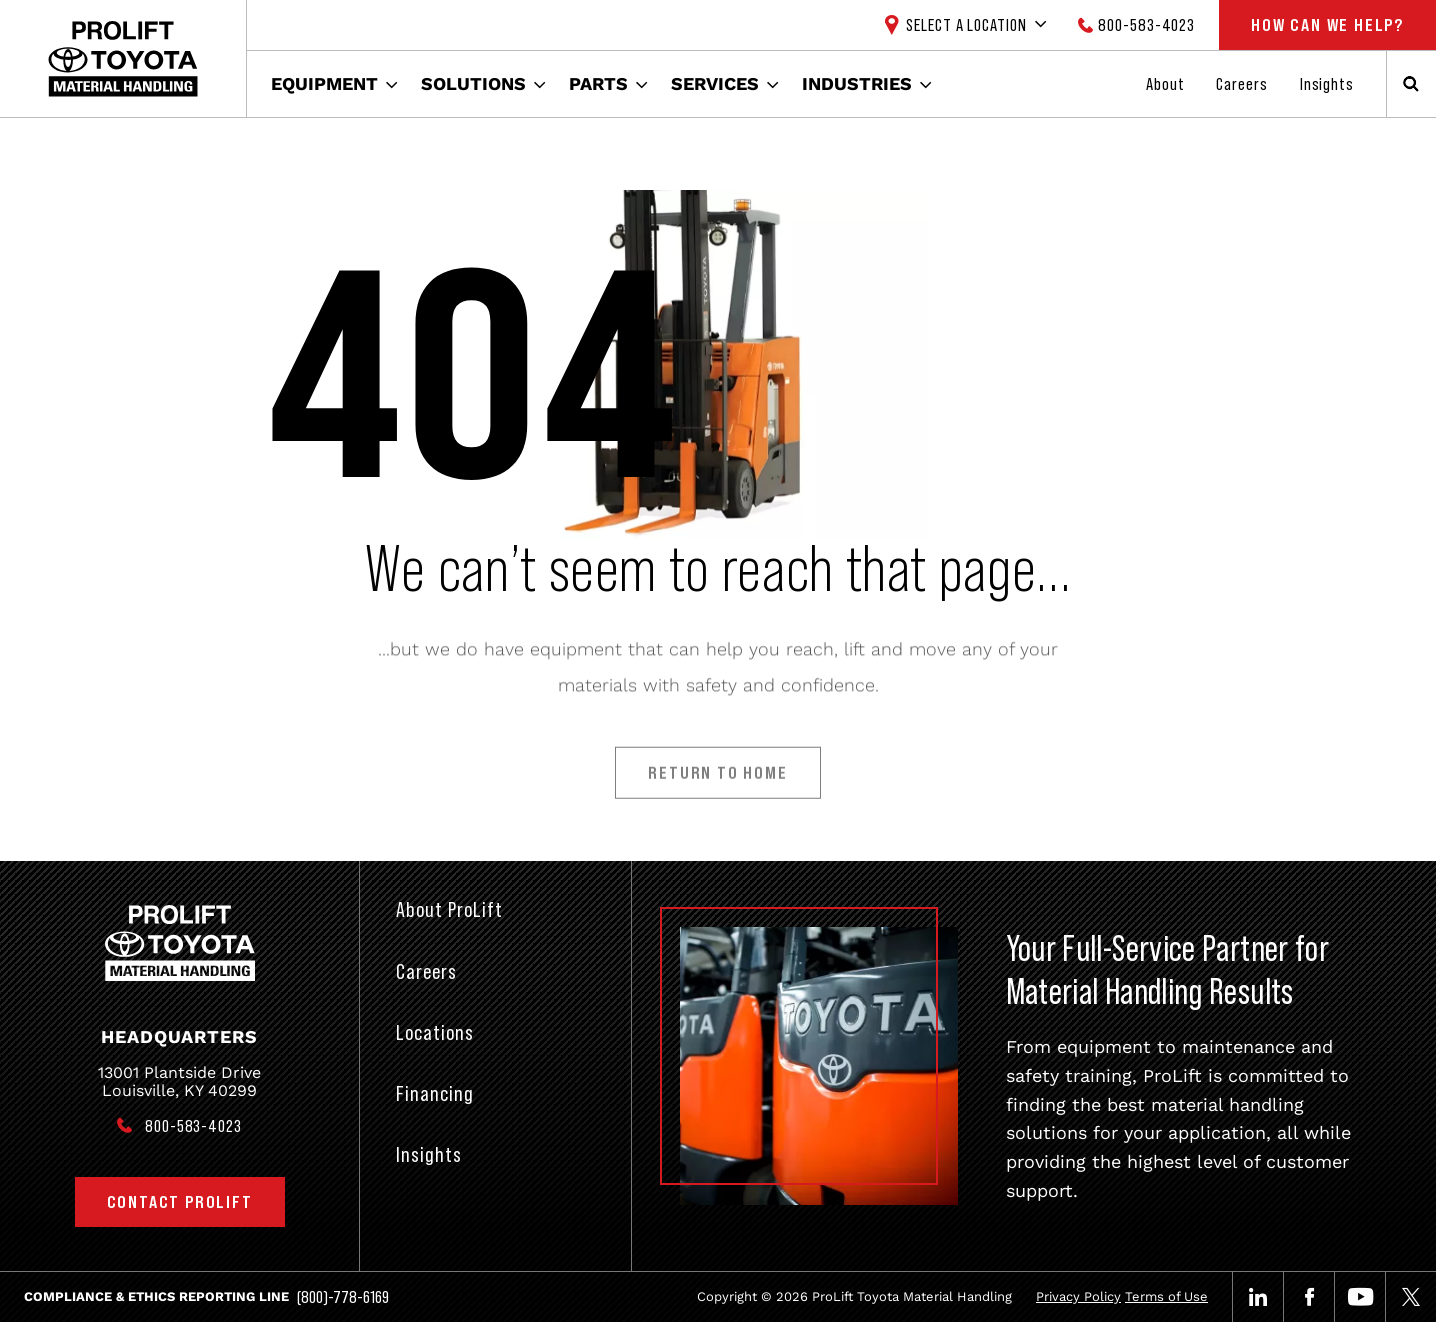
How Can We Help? (1327, 25)
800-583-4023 (1146, 25)
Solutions (473, 83)
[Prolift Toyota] (123, 58)
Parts (598, 83)
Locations (435, 1032)
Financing (435, 1093)
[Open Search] (1411, 84)
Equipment (324, 83)
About (1165, 84)
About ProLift (449, 909)
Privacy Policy (1078, 1297)
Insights (1327, 84)
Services (715, 83)
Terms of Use (1166, 1297)
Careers (1241, 84)
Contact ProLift (180, 1202)
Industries (857, 83)
